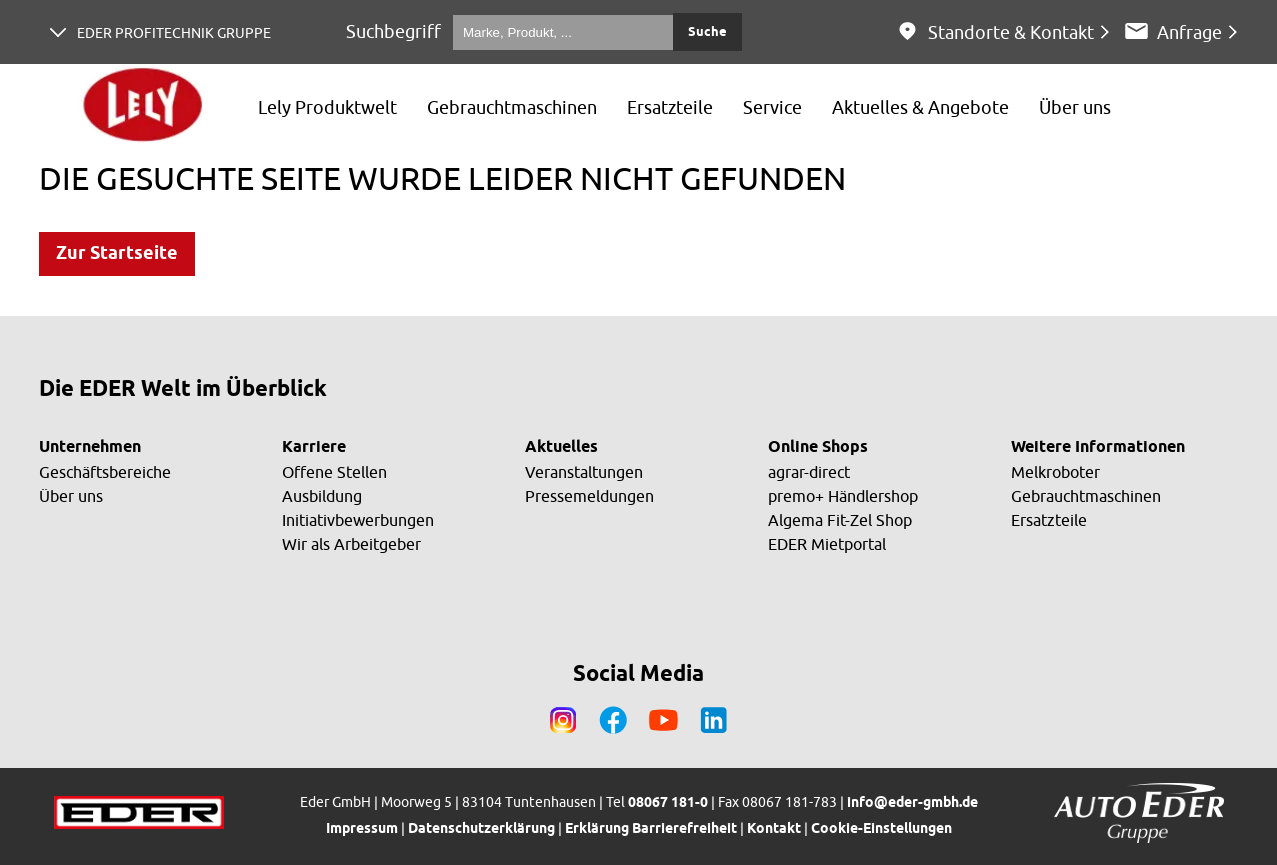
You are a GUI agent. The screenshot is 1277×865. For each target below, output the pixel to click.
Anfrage (1189, 32)
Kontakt (774, 829)
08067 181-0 (668, 803)
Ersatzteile (1049, 520)
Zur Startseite (117, 254)
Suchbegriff (393, 31)
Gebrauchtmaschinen (1086, 496)
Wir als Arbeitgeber (351, 544)
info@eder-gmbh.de (912, 803)
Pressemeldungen (589, 496)
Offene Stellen (334, 472)
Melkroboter (1055, 472)
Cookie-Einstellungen (881, 829)
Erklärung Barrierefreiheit (651, 829)
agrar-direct (809, 472)
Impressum (362, 829)
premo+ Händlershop (843, 496)
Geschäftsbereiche (105, 472)
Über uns (71, 496)
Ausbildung (322, 496)
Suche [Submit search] (707, 32)
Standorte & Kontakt (1011, 32)
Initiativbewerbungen (358, 520)
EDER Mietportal (827, 544)
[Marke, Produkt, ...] (563, 32)
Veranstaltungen (584, 472)
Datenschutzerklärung (481, 829)
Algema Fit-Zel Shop (840, 520)
